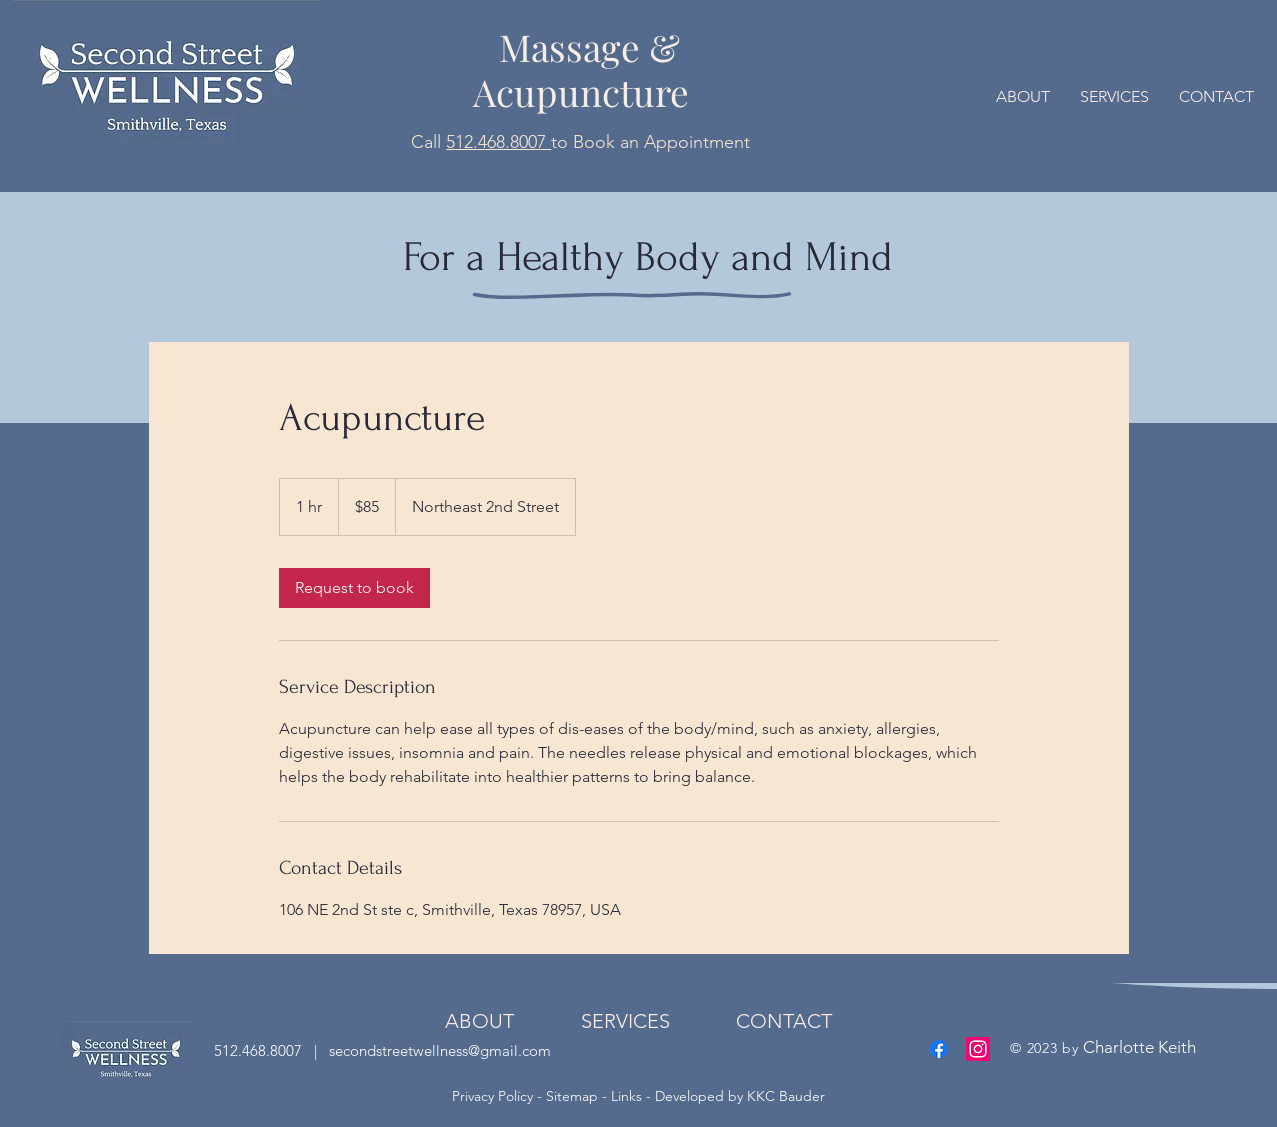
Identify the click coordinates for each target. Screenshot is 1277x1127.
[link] (354, 588)
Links (626, 1096)
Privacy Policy (494, 1096)
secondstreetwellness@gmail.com (438, 1050)
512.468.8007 (498, 142)
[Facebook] (939, 1049)
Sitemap (572, 1096)
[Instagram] (978, 1049)
